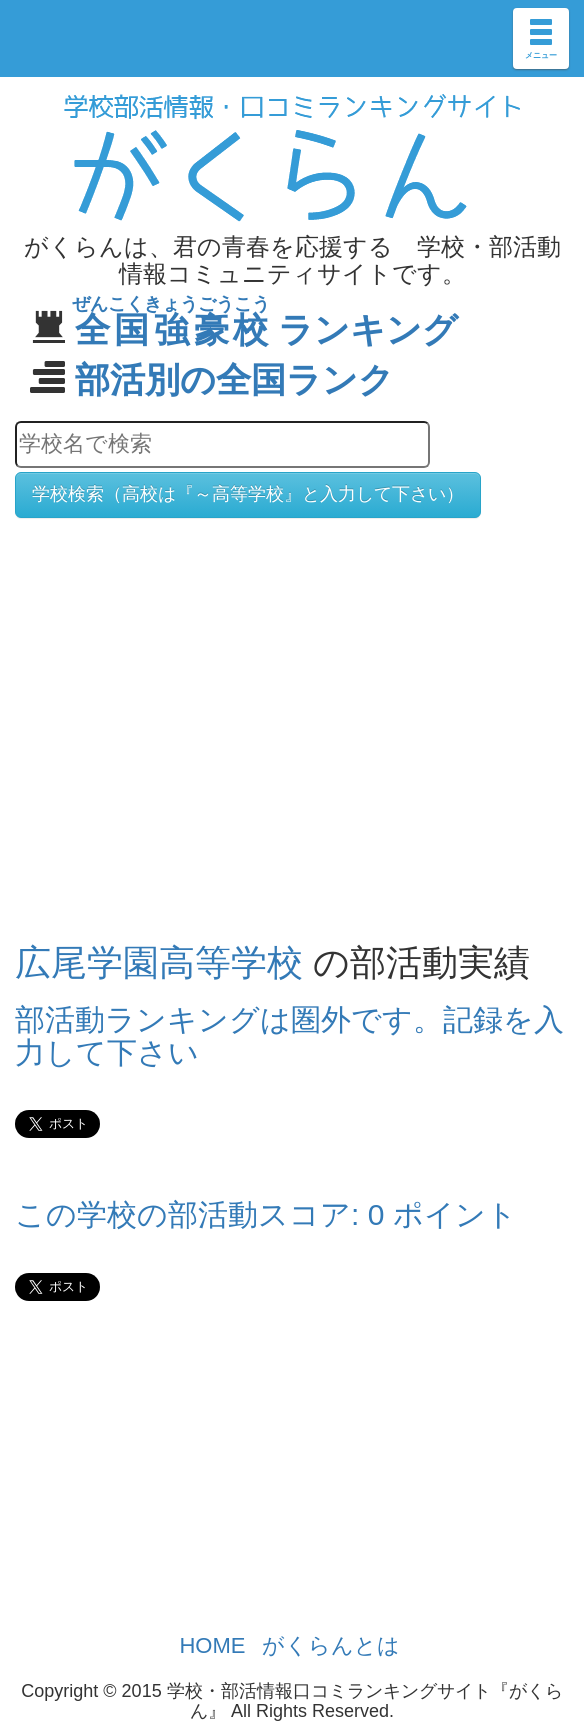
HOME (212, 1645)
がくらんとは (331, 1645)
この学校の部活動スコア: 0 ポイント (266, 1214)
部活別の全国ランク (234, 379)
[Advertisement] (292, 689)
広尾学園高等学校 (159, 962)
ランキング (266, 329)
